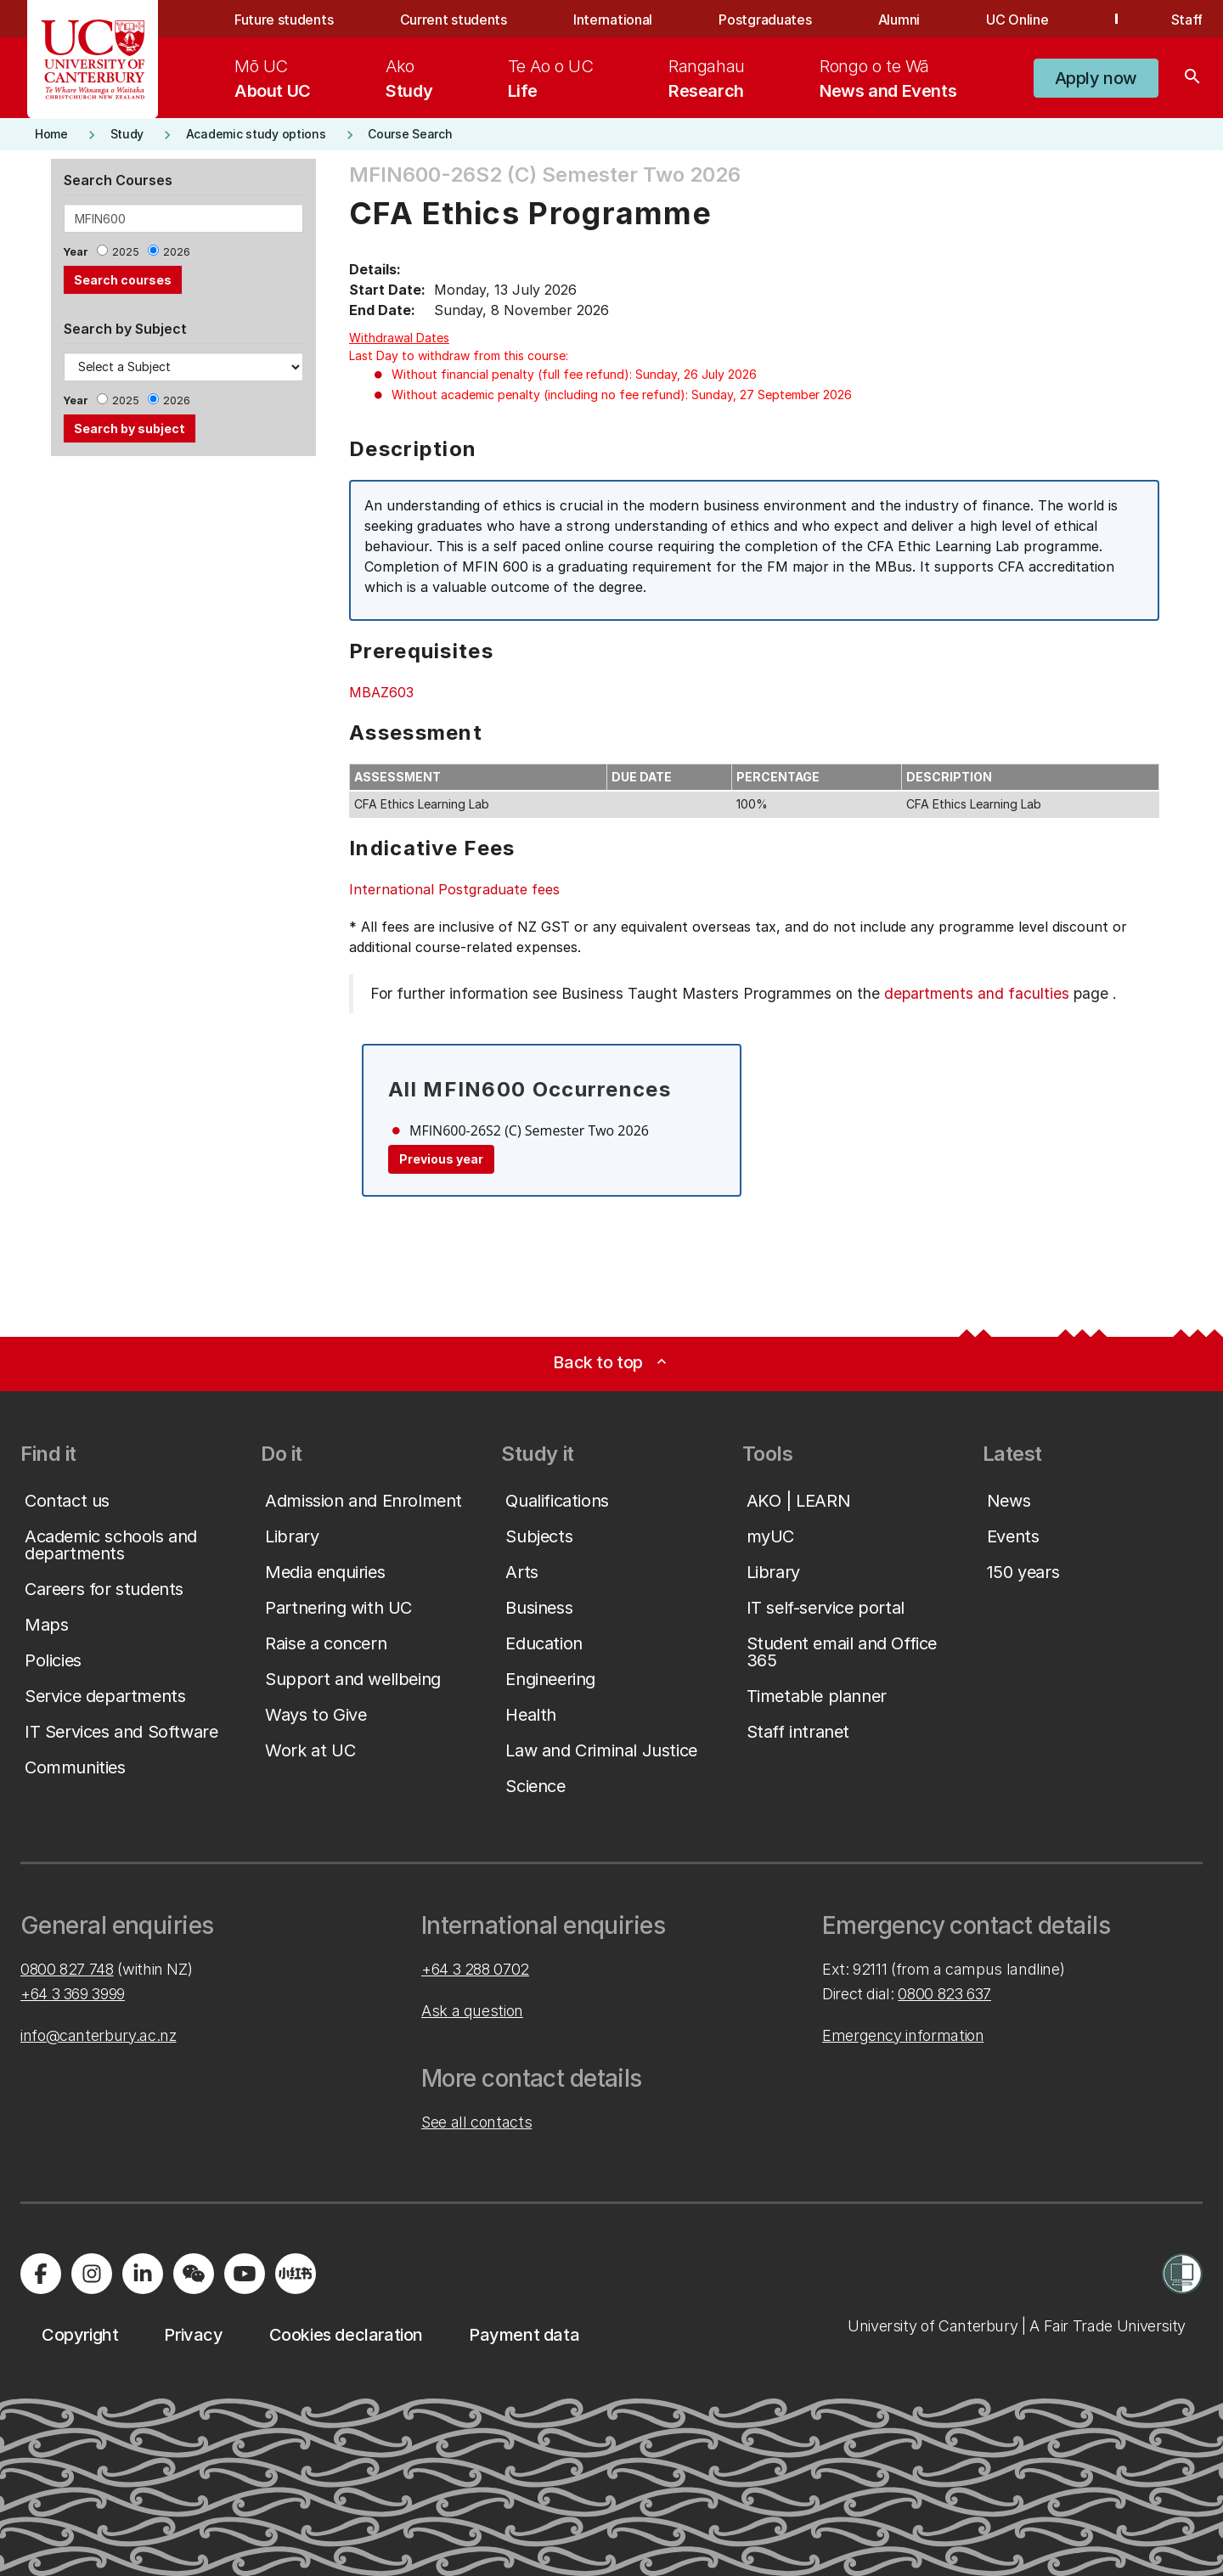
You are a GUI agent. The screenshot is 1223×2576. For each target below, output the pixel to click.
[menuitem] (272, 78)
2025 (125, 251)
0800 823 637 (944, 1994)
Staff (1187, 19)
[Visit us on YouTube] (244, 2273)
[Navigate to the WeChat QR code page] (193, 2273)
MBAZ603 (381, 692)
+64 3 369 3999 (72, 1994)
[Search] (1192, 78)
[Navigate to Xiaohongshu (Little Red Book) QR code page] (295, 2273)
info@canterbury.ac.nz (98, 2035)
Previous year (441, 1159)
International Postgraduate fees (454, 889)
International (612, 19)
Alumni (899, 19)
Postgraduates (765, 19)
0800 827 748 (67, 1969)
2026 (176, 251)
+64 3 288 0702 (475, 1969)
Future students (283, 19)
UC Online (1017, 19)
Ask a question (472, 2011)
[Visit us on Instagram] (91, 2273)
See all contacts (476, 2122)
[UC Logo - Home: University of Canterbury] (93, 59)
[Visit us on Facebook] (40, 2273)
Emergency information (902, 2035)
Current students (453, 19)
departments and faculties (976, 993)
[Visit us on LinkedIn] (142, 2273)
